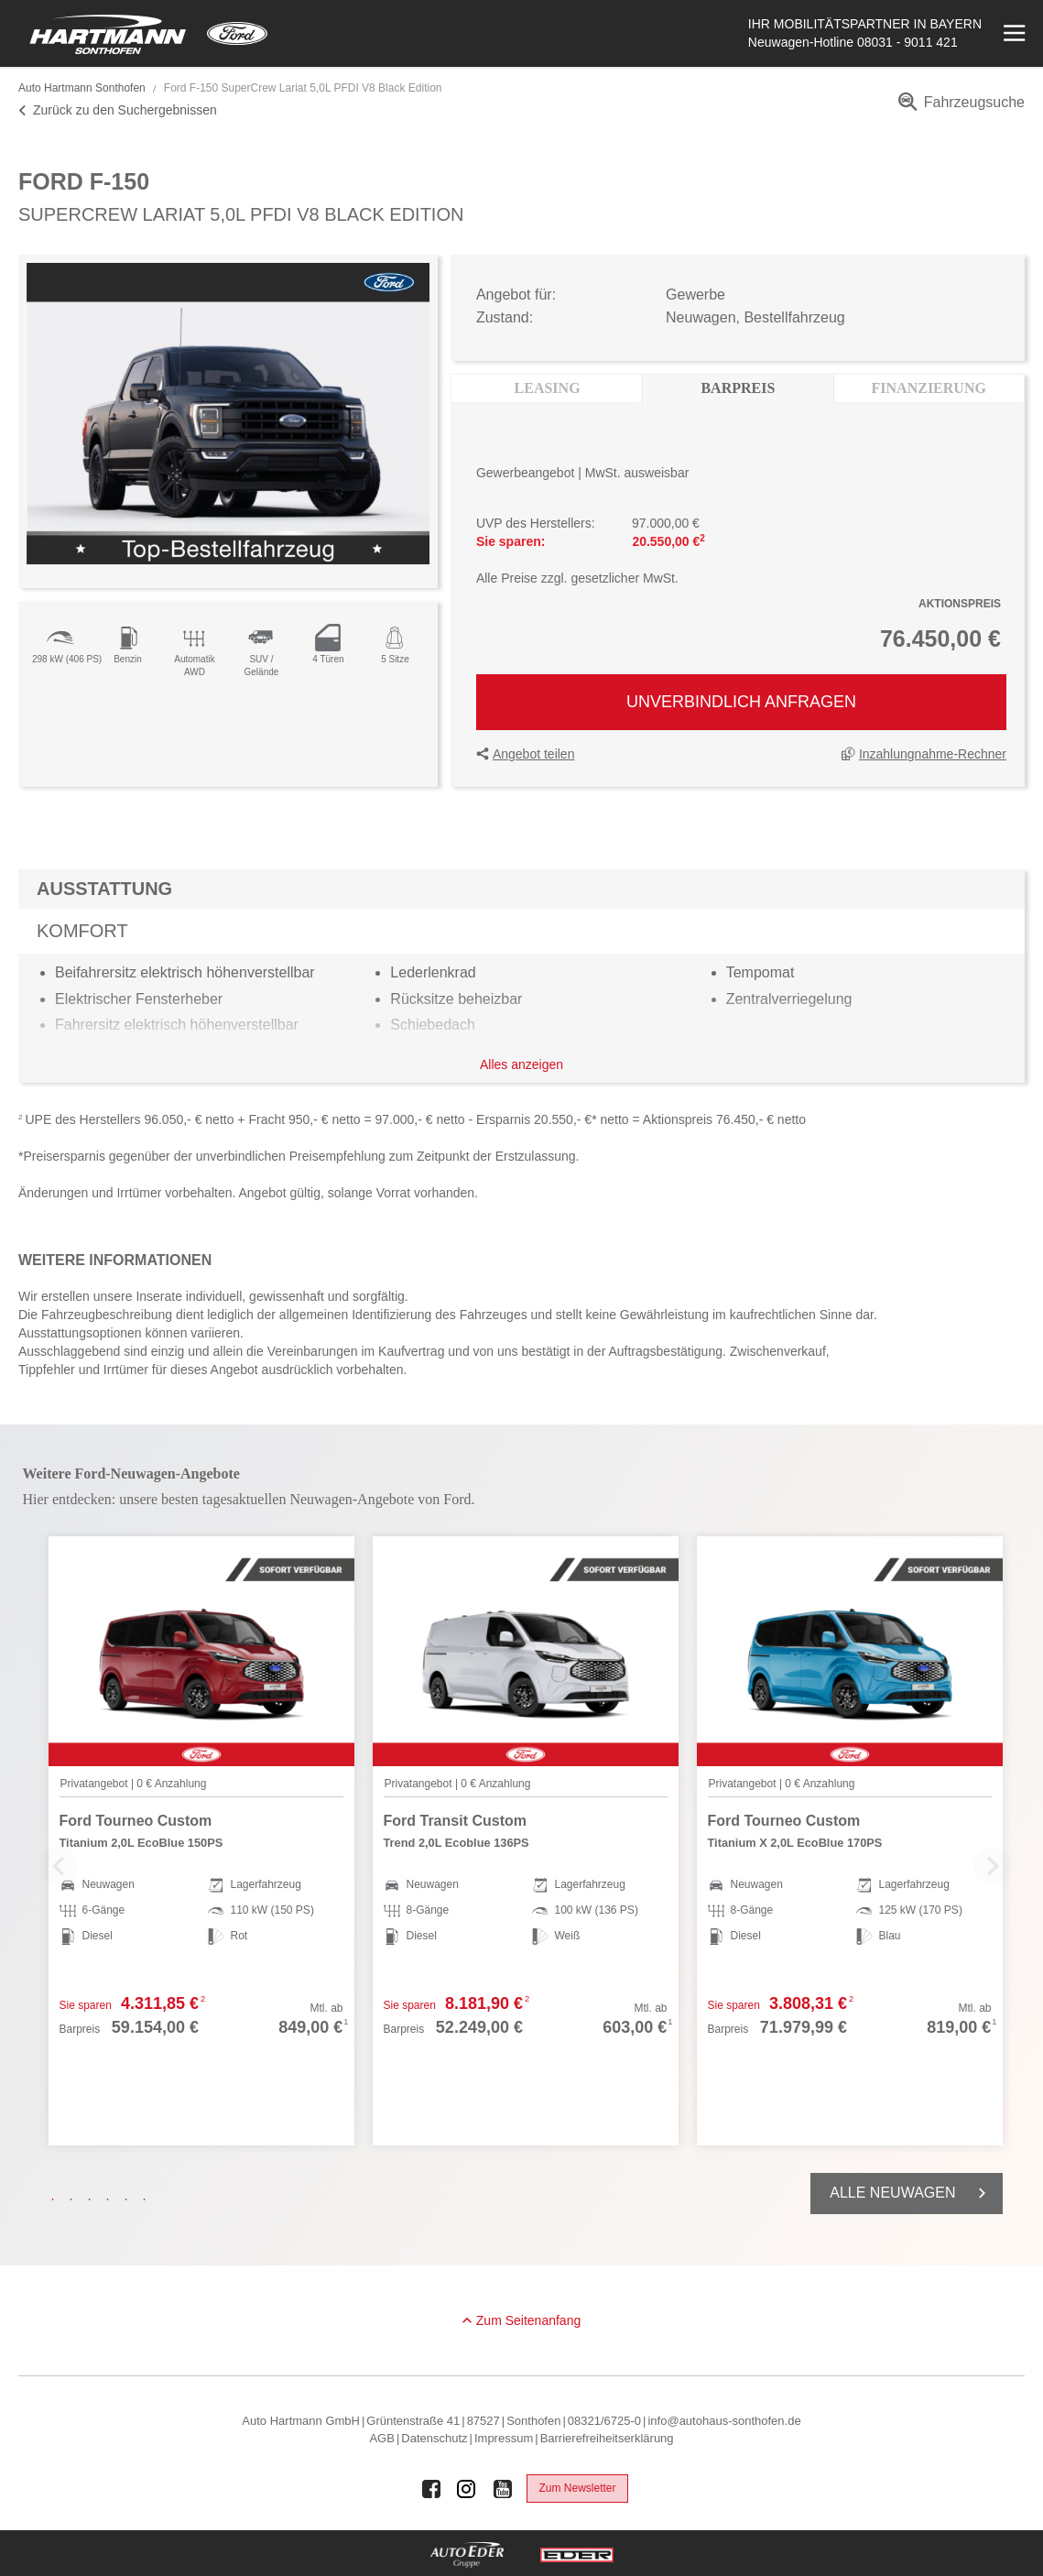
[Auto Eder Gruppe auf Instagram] (467, 2489)
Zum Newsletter (576, 2488)
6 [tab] (149, 2199)
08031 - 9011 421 (907, 42)
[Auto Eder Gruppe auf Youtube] (503, 2489)
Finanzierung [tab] (929, 388)
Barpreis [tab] (738, 388)
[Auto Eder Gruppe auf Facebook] (431, 2489)
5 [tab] (131, 2199)
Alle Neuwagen (911, 2193)
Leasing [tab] (548, 388)
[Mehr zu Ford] (237, 33)
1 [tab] (57, 2199)
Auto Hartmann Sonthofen (82, 88)
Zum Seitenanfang (528, 2320)
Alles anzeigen (521, 1064)
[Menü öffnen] (1012, 33)
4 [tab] (112, 2199)
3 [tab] (94, 2199)
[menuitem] (958, 109)
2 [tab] (76, 2199)
